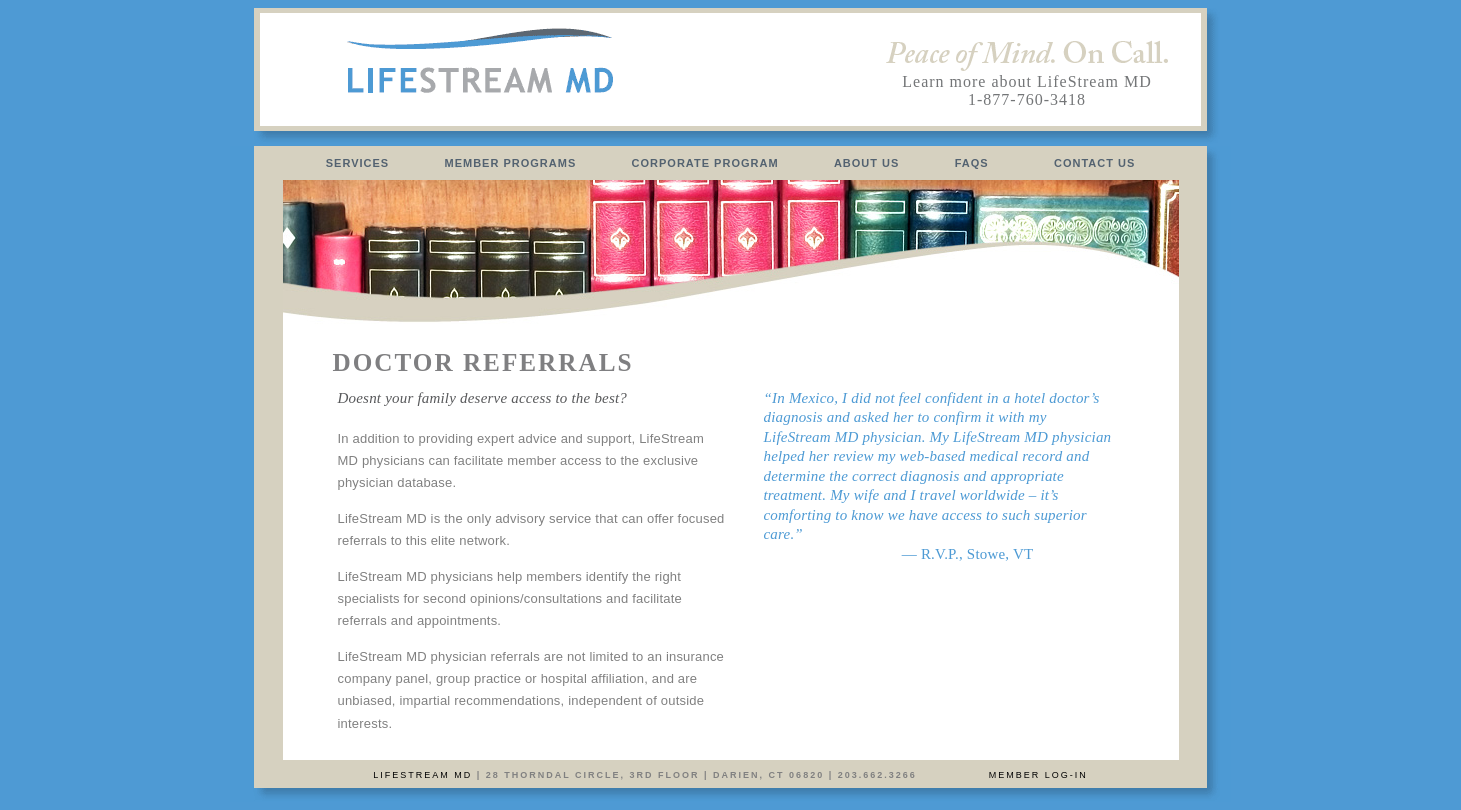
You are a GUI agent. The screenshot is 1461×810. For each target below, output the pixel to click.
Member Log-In (1038, 775)
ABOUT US (867, 163)
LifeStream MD (422, 775)
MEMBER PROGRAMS (511, 163)
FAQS (972, 163)
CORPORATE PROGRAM (706, 163)
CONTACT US (1094, 163)
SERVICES (358, 163)
